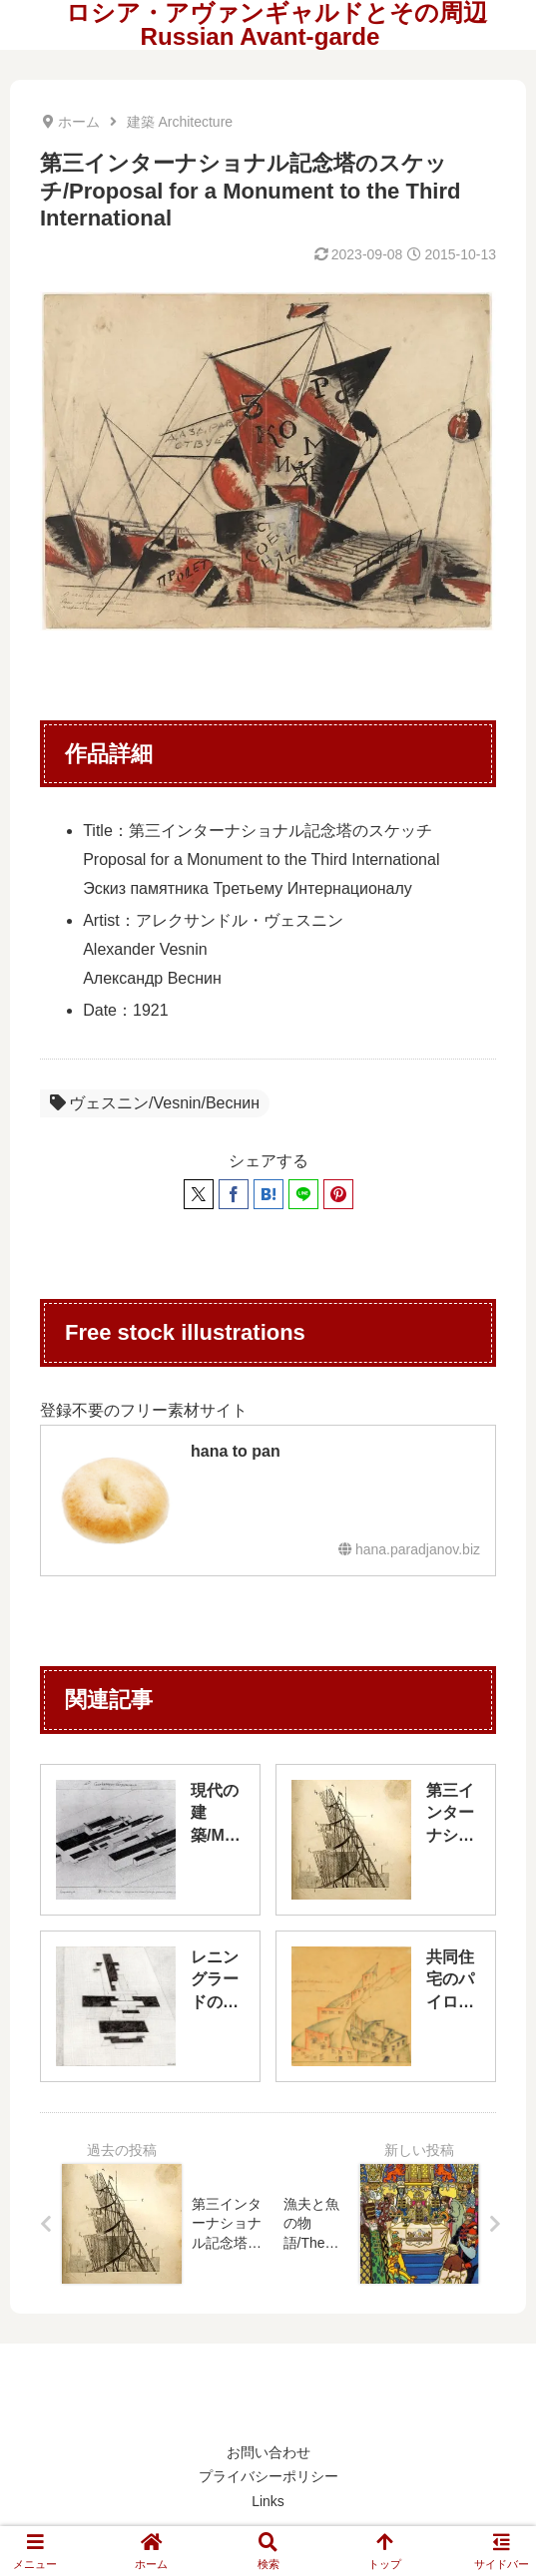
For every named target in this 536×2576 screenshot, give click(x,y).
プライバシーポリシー (268, 2476)
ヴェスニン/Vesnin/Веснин (155, 1102)
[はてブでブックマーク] (268, 1194)
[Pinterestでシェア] (338, 1194)
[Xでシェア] (199, 1194)
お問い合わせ (268, 2452)
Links (268, 2501)
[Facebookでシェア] (234, 1194)
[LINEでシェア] (303, 1194)
